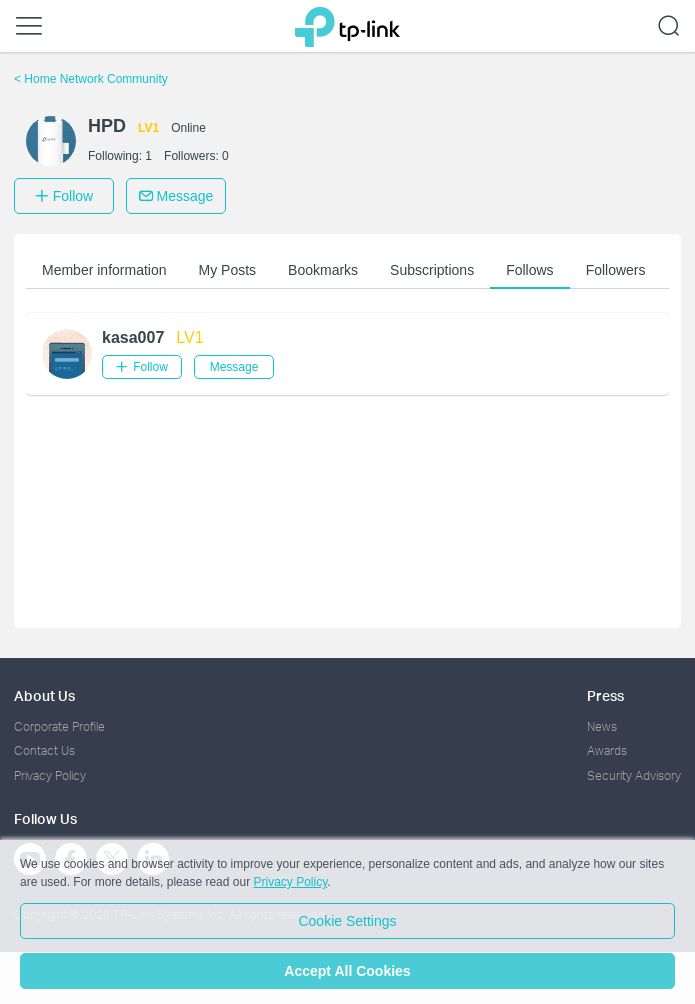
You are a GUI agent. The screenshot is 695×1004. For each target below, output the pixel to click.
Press (605, 695)
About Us (44, 695)
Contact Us (44, 750)
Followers (616, 270)
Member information (104, 270)
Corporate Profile (59, 726)
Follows (529, 270)
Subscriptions (432, 270)
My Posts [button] (228, 270)
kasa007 (133, 337)
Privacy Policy (50, 775)
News (602, 726)
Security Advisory (634, 775)
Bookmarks (323, 270)
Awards (607, 750)
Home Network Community (91, 79)
